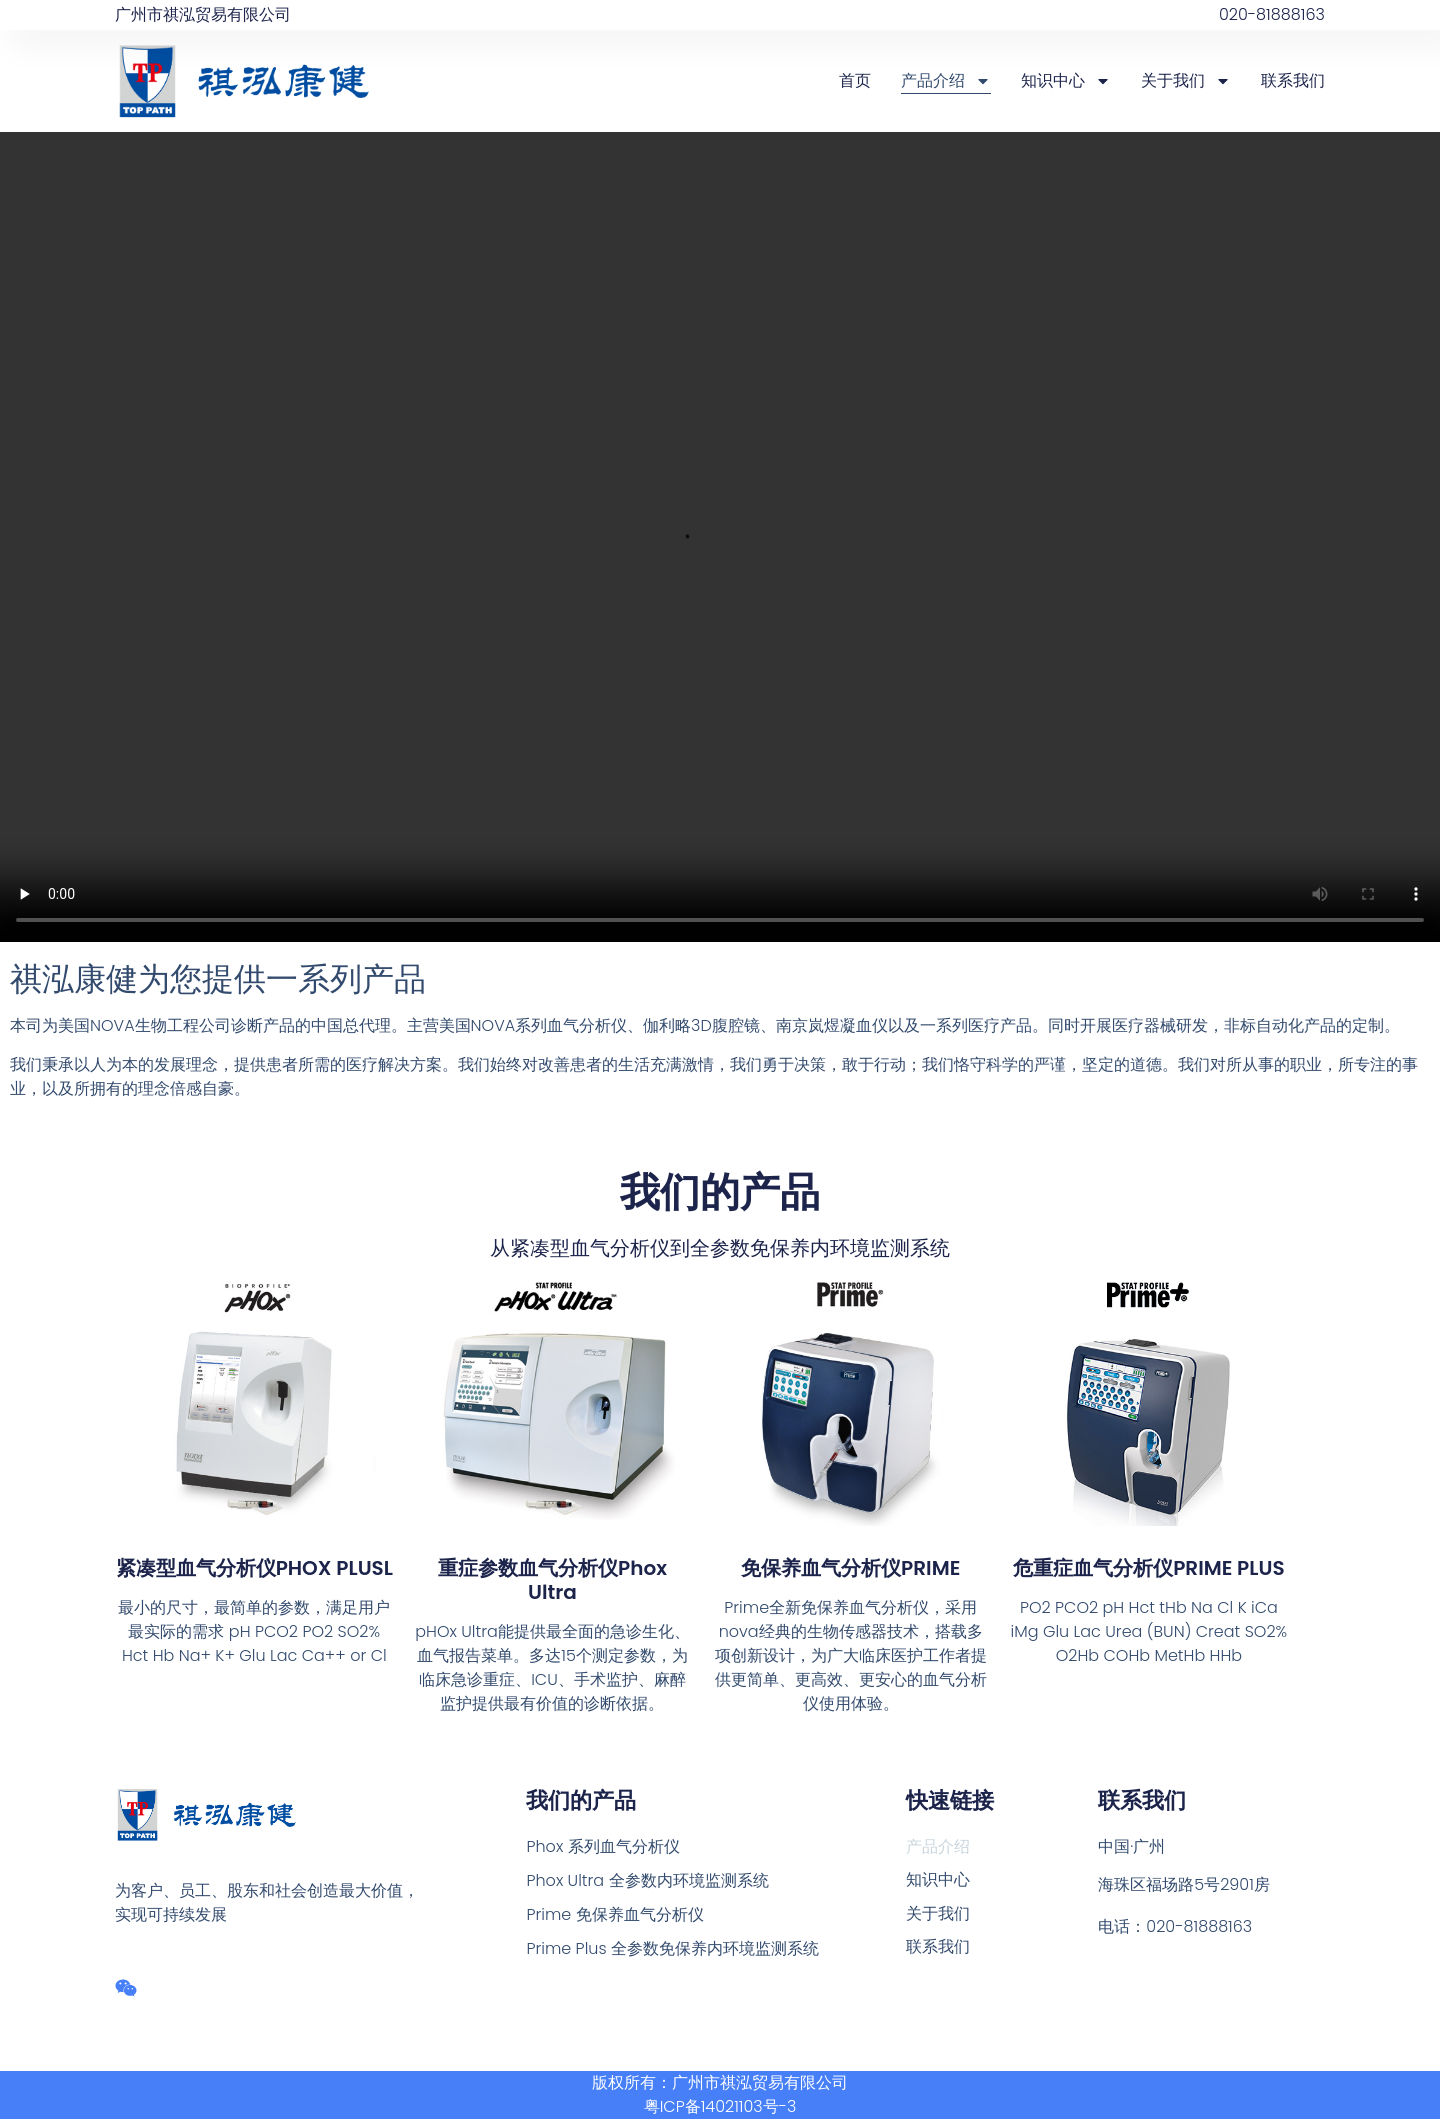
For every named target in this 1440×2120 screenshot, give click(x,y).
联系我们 (1293, 80)
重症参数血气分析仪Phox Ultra (552, 1580)
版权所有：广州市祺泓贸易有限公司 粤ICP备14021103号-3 (720, 2095)
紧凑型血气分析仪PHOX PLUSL (254, 1568)
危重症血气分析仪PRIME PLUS (1148, 1568)
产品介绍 (946, 81)
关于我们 (1186, 81)
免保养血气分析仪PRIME (850, 1568)
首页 (855, 80)
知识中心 (1066, 81)
